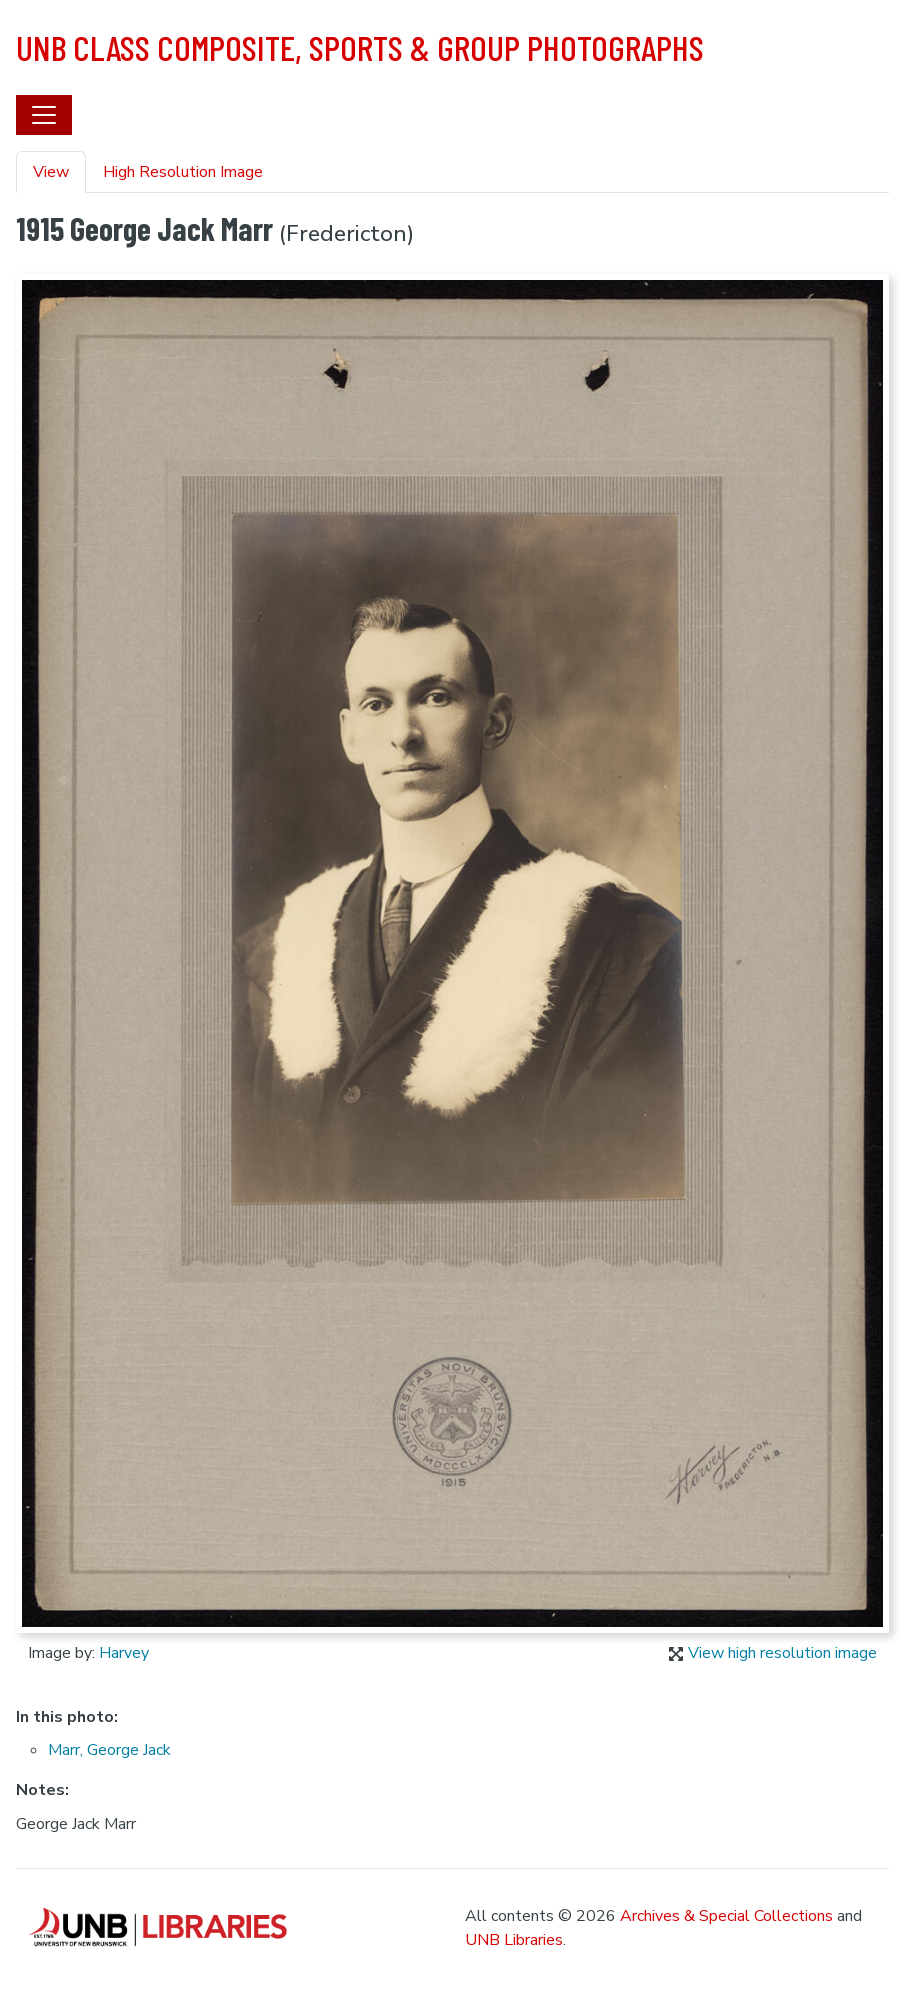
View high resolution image (773, 1653)
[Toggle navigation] (44, 115)
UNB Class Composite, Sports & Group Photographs (360, 47)
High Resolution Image (183, 172)
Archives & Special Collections (726, 1916)
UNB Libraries (514, 1940)
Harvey (124, 1653)
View (51, 172)
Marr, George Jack (109, 1750)
